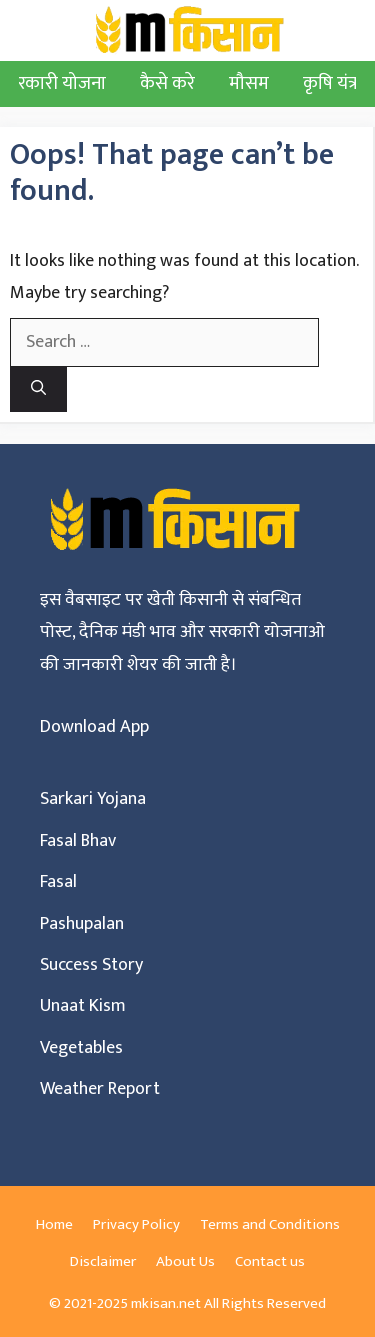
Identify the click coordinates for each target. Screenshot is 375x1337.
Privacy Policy (136, 1224)
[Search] (38, 389)
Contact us (270, 1261)
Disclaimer (103, 1261)
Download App (94, 727)
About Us (185, 1261)
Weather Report (100, 1089)
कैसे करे (167, 83)
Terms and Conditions (270, 1224)
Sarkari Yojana (93, 799)
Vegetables (81, 1048)
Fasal (58, 882)
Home (54, 1224)
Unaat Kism (83, 1006)
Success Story (91, 965)
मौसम (249, 83)
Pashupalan (82, 924)
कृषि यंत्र (330, 83)
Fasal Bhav (78, 841)
